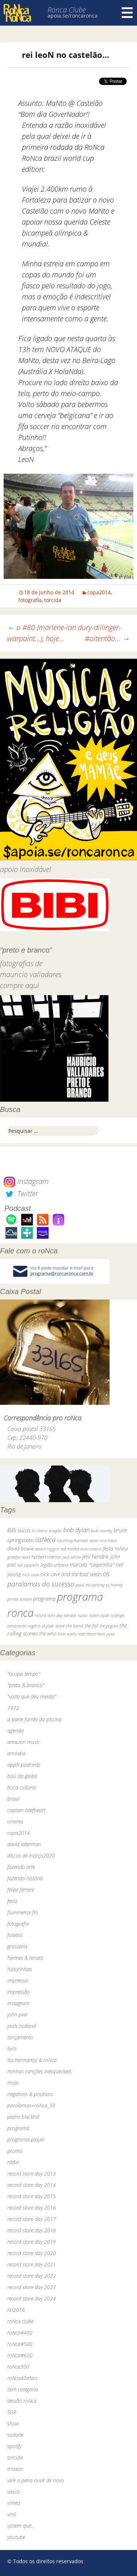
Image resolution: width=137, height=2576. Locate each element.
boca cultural (21, 1787)
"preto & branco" (25, 1685)
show (13, 2423)
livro (11, 2048)
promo (14, 2150)
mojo (13, 2082)
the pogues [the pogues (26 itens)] (109, 1626)
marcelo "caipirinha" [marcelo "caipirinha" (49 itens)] (92, 1564)
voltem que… (21, 2525)
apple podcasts (24, 1764)
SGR (11, 2412)
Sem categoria (22, 2389)
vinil (11, 2514)
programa (18, 2128)
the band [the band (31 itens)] (74, 1626)
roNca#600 (20, 2355)
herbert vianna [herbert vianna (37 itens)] (46, 1557)
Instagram (26, 1181)
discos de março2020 (31, 1855)
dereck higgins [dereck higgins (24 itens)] (47, 1549)
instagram (18, 2003)
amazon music (23, 1741)
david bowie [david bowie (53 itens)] (20, 1548)
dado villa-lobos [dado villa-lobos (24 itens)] (103, 1540)
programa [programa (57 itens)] (44, 1598)
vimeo (13, 2502)
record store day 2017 (31, 2218)
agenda (15, 1730)
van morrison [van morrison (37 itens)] (91, 1634)
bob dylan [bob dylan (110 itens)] (76, 1530)
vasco (13, 2491)
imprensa (17, 1980)
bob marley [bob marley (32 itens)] (101, 1530)
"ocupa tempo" (23, 1673)
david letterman (24, 1844)
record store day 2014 (31, 2184)
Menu (127, 12)
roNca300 (18, 2366)
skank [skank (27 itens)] (60, 1626)
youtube (16, 2537)
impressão (18, 1991)
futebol (14, 1935)
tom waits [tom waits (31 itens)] (67, 1634)
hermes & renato (25, 1957)
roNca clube (20, 2321)
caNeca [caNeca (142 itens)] (45, 1539)
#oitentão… (107, 638)
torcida (52, 599)
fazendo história (25, 1878)
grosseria (17, 1946)
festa (12, 1900)
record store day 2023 (31, 2287)
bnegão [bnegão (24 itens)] (55, 1530)
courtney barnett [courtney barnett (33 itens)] (72, 1540)
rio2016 (16, 2309)
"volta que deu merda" (31, 1696)
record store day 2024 (31, 2298)
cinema (15, 1821)
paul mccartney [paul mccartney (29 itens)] (90, 1585)
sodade (15, 2434)
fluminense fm (22, 1912)
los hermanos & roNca (32, 2059)
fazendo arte (21, 1866)
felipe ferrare (20, 1889)
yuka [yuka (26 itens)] (110, 1634)
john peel (17, 2014)
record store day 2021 (31, 2264)
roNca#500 (20, 2343)
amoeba (16, 1753)
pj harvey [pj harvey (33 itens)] (114, 1585)
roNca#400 (20, 2332)
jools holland (21, 2025)
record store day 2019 (31, 2241)
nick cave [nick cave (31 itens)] (30, 1574)
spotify (14, 2446)
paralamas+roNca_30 (31, 2105)
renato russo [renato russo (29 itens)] (76, 1615)
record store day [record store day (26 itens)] (48, 1615)
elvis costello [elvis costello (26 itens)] (91, 1549)
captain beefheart (26, 1810)
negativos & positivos (30, 2094)
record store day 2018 (31, 2230)
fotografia (30, 599)
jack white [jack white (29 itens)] (71, 1557)
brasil (13, 1798)
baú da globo (22, 1776)
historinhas (19, 1969)
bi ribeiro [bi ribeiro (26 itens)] (39, 1530)
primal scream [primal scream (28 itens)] (19, 1599)
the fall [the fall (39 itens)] (91, 1625)
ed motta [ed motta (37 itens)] (70, 1549)
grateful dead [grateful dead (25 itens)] (18, 1557)
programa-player (25, 2139)
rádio (13, 2162)
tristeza (15, 2468)
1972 (13, 1707)
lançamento (20, 2037)
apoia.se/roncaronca (72, 15)
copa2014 (99, 592)
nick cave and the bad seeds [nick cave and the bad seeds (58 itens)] (71, 1574)
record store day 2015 (31, 2196)
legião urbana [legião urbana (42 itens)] (54, 1565)
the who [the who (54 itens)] (48, 1633)
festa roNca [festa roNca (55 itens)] (115, 1548)
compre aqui (19, 985)
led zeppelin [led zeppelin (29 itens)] (28, 1565)
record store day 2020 (31, 2253)
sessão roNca (22, 2400)
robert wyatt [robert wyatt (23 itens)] (99, 1615)
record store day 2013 (31, 2173)
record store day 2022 (31, 2275)
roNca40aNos (22, 2377)
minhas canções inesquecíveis (39, 2071)
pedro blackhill (23, 2116)
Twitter (21, 1193)
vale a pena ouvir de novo (35, 2480)
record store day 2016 (31, 2207)
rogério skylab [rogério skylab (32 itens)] (40, 1626)
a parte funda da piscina (34, 1719)
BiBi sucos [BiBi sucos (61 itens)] (18, 1530)
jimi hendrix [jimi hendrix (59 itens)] (95, 1556)
